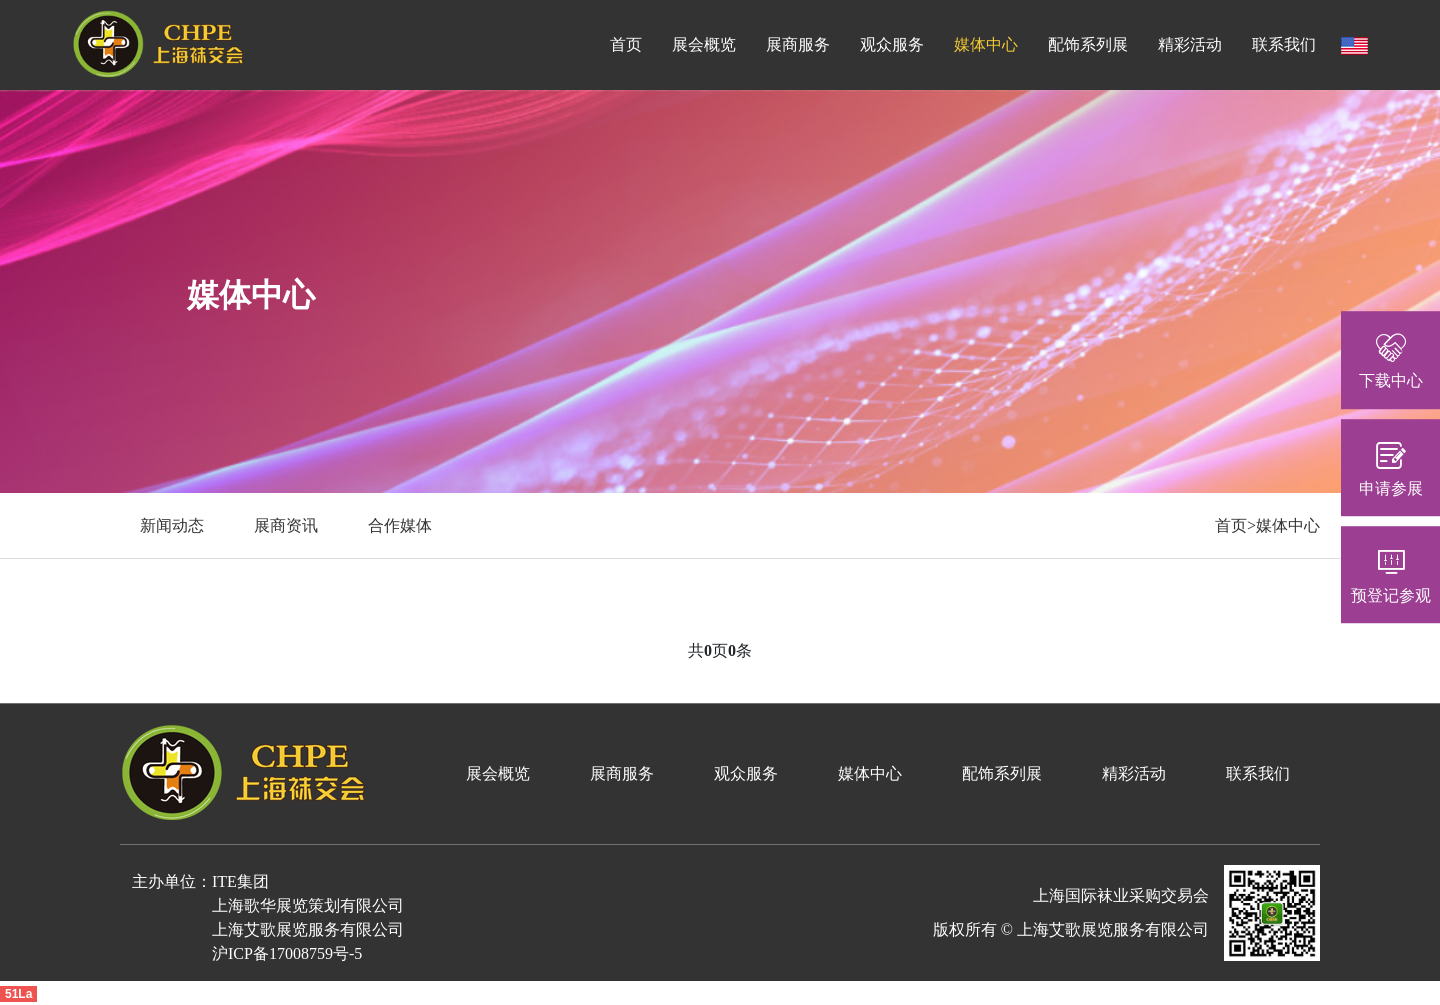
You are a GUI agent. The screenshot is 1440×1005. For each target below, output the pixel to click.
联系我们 (1284, 44)
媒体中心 (986, 44)
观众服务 (892, 44)
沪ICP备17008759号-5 (287, 953)
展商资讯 (286, 525)
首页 (626, 44)
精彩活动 (1190, 44)
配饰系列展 (1088, 44)
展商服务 (798, 44)
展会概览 (704, 44)
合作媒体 (400, 525)
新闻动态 (172, 525)
